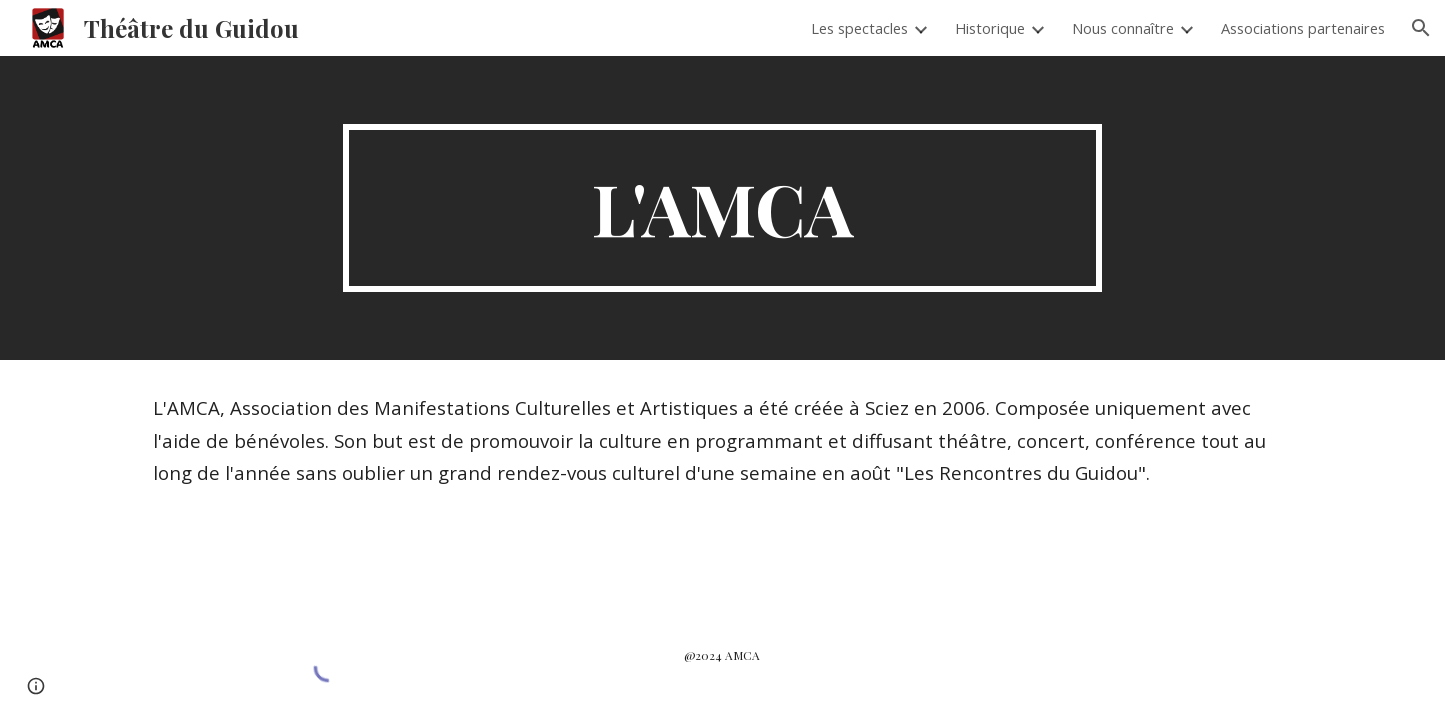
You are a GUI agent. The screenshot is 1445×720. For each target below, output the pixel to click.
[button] (1421, 28)
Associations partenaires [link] (1303, 28)
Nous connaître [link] (1123, 28)
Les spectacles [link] (859, 28)
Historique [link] (990, 28)
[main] (723, 208)
